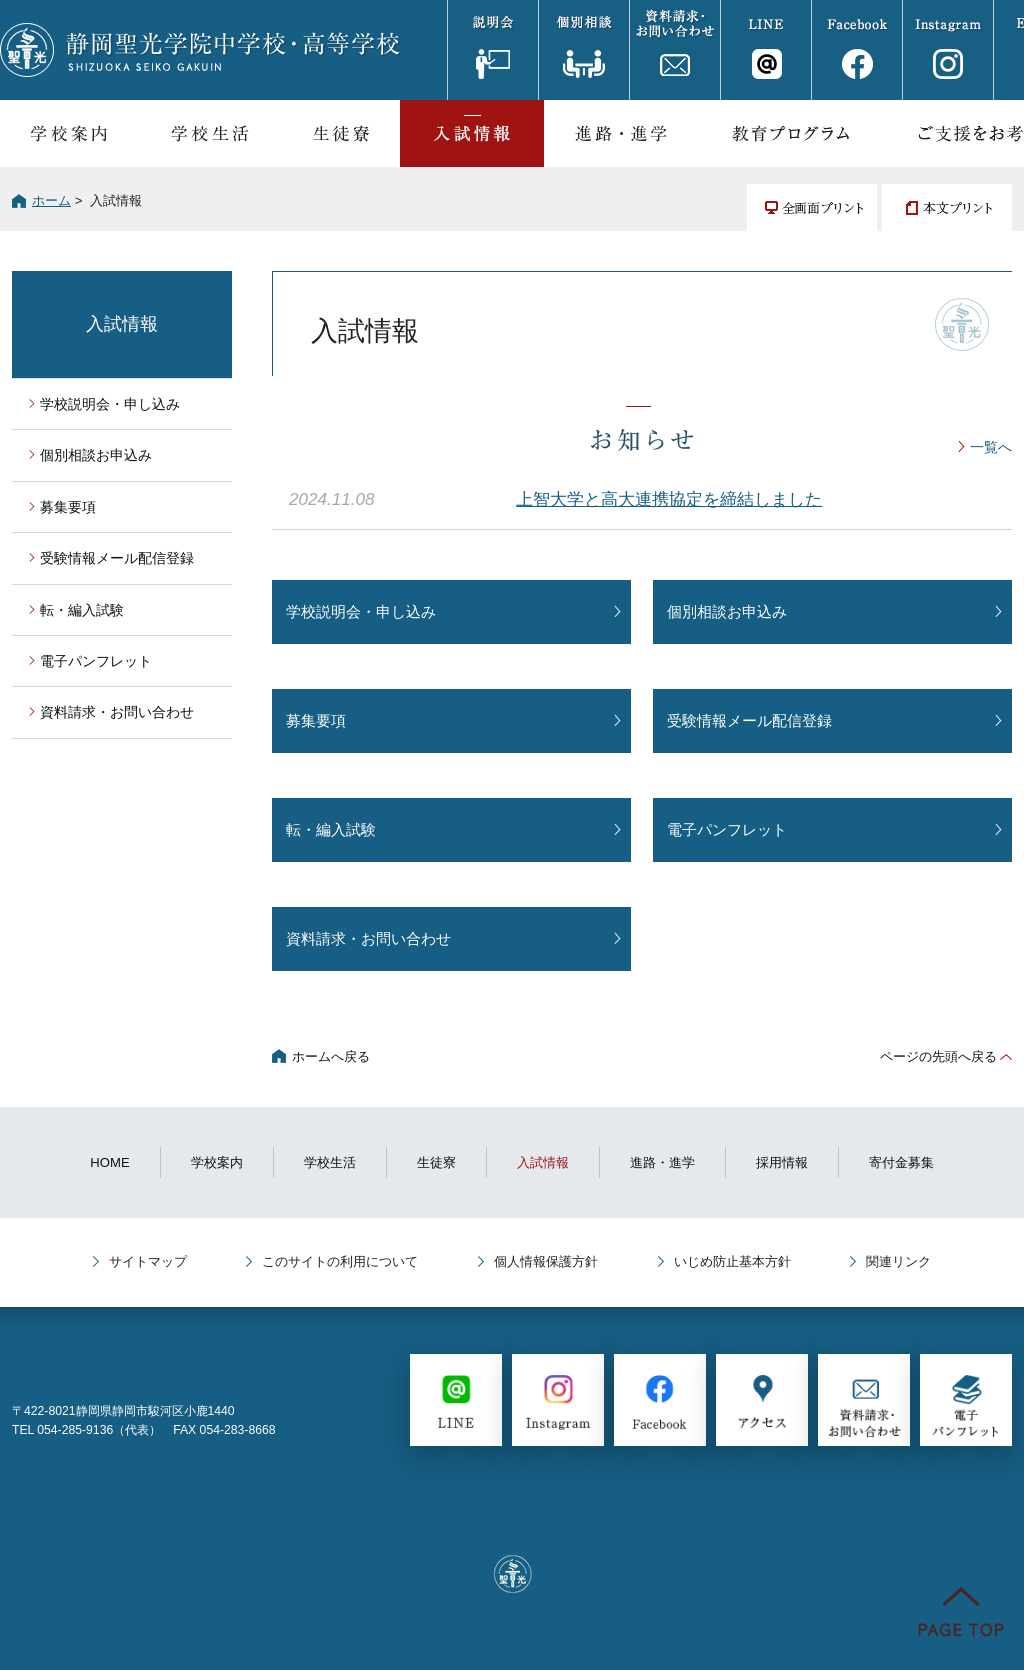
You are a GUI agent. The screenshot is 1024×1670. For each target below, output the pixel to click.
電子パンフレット (727, 829)
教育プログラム (790, 133)
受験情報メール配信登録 (749, 720)
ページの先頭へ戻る (938, 1056)
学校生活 (209, 133)
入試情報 (472, 133)
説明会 (492, 50)
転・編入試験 (331, 829)
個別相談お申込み (727, 611)
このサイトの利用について (340, 1261)
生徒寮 (341, 133)
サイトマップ (148, 1261)
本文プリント (947, 207)
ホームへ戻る (331, 1056)
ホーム (51, 200)
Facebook (856, 50)
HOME (109, 1162)
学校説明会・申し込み (361, 611)
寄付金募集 (901, 1162)
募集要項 (316, 720)
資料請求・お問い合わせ (674, 50)
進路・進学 (620, 133)
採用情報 (782, 1162)
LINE (765, 50)
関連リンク (898, 1261)
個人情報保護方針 (546, 1261)
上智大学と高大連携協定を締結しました (669, 499)
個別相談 (583, 50)
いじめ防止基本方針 (732, 1261)
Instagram (947, 50)
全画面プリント (812, 207)
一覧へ (991, 447)
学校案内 (68, 133)
